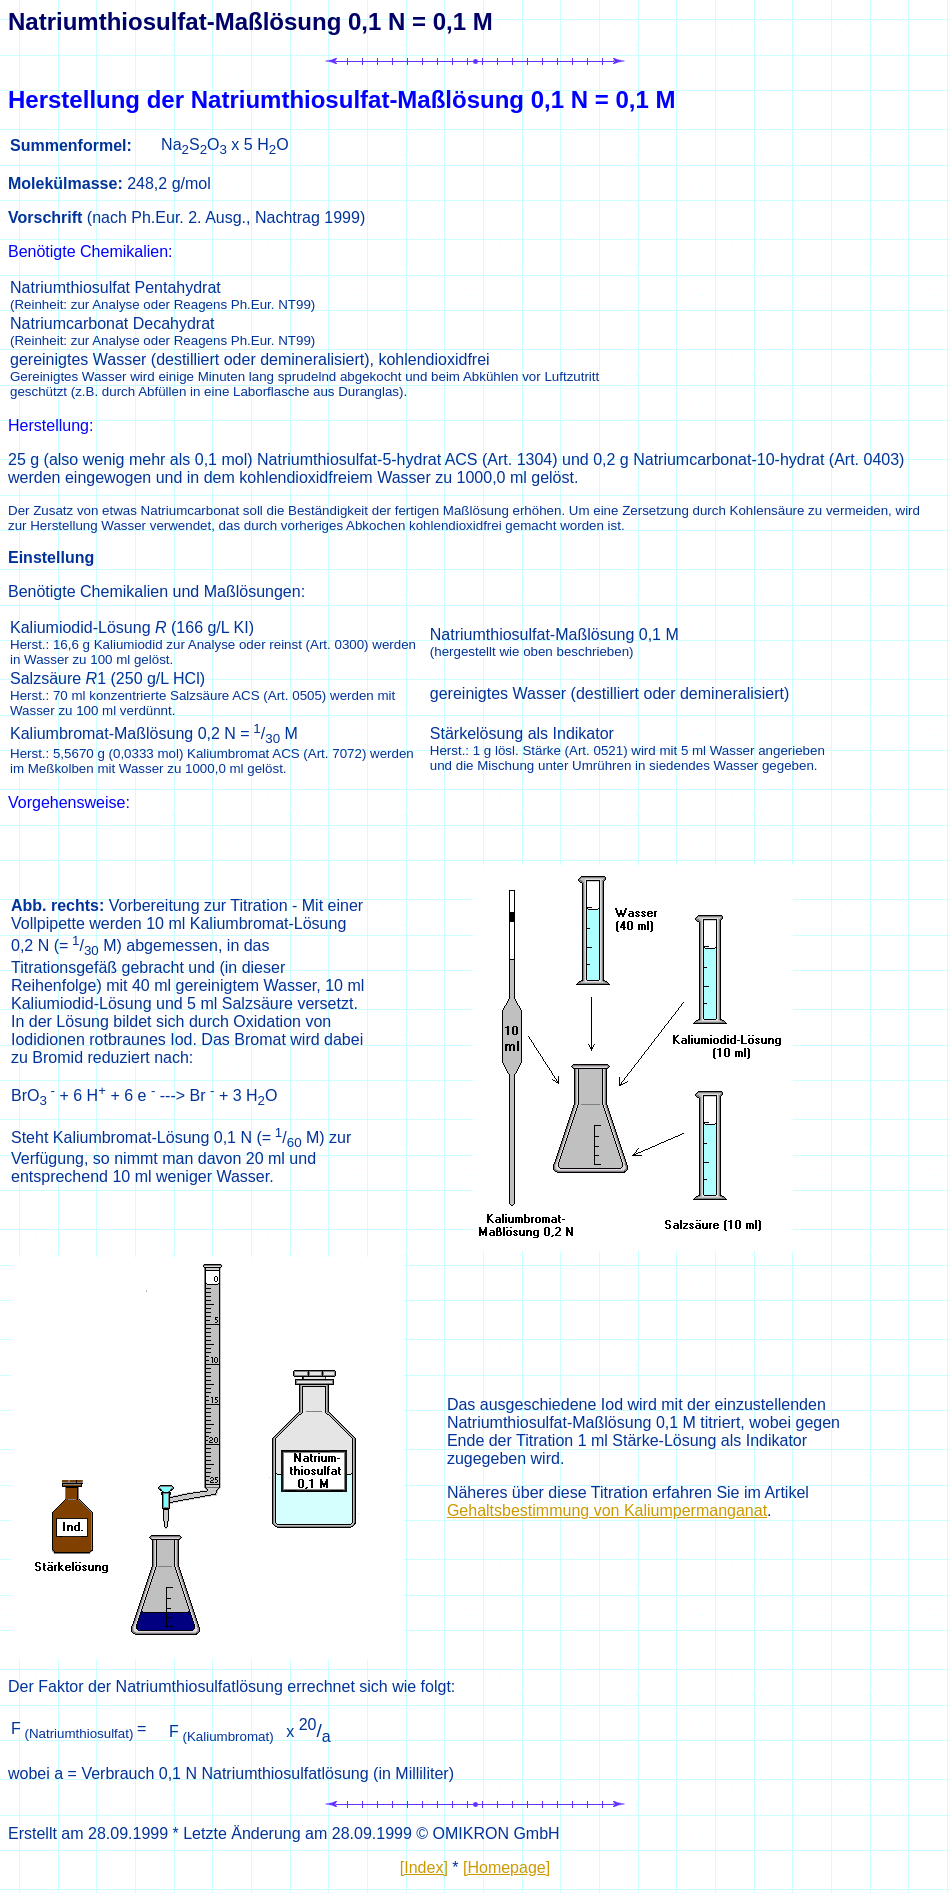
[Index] (424, 1867)
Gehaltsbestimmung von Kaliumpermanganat (607, 1510)
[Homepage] (506, 1867)
